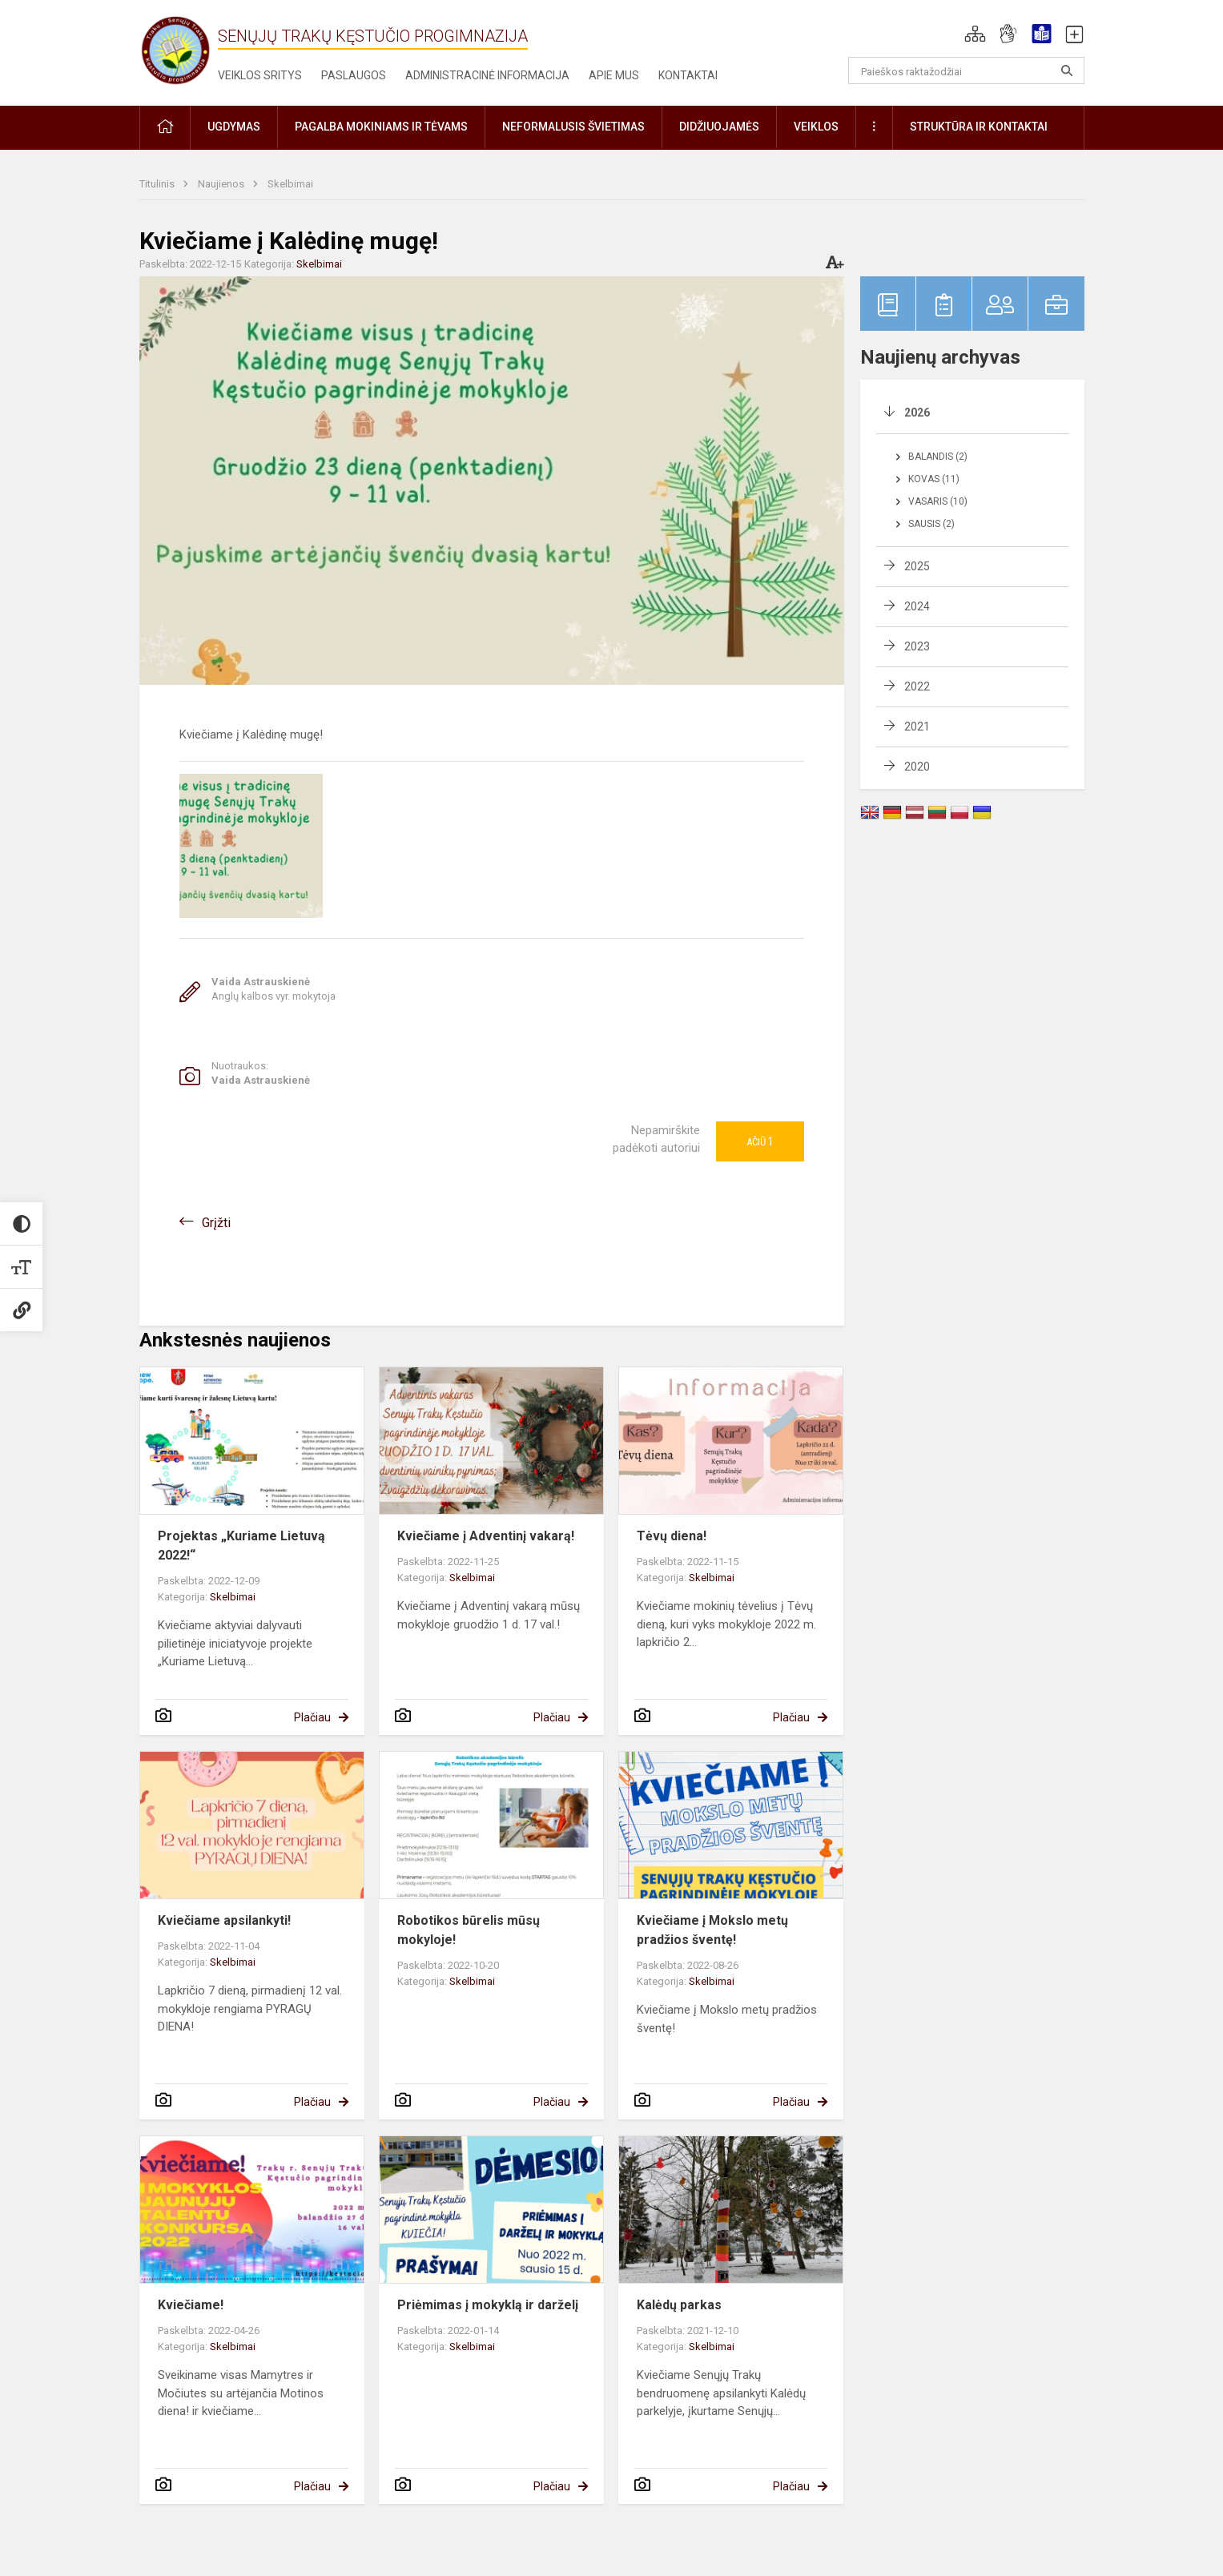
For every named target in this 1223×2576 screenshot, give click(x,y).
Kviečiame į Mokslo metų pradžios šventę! (712, 1930)
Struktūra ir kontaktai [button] (979, 126)
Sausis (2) (931, 523)
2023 (917, 646)
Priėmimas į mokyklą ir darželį (487, 2304)
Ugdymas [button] (233, 126)
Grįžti (216, 1222)
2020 (917, 766)
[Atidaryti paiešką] (1066, 70)
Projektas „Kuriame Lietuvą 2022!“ (241, 1545)
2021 (917, 726)
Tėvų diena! (671, 1536)
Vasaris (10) (938, 501)
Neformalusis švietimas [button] (573, 126)
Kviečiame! (190, 2304)
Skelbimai (290, 184)
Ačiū (760, 1141)
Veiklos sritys (260, 75)
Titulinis (158, 184)
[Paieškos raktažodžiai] (966, 70)
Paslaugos (353, 75)
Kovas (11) (933, 479)
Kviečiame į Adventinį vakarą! (485, 1536)
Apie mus (614, 75)
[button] (975, 33)
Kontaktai (688, 75)
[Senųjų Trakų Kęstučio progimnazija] (175, 50)
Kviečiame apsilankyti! (224, 1920)
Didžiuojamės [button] (719, 126)
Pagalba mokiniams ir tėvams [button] (381, 126)
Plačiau (312, 1717)
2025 (917, 566)
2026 (917, 412)
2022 (917, 686)
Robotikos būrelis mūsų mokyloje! (468, 1930)
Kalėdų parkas (679, 2304)
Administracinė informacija (487, 75)
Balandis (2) (938, 456)
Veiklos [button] (816, 126)
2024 (917, 606)
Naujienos (222, 184)
